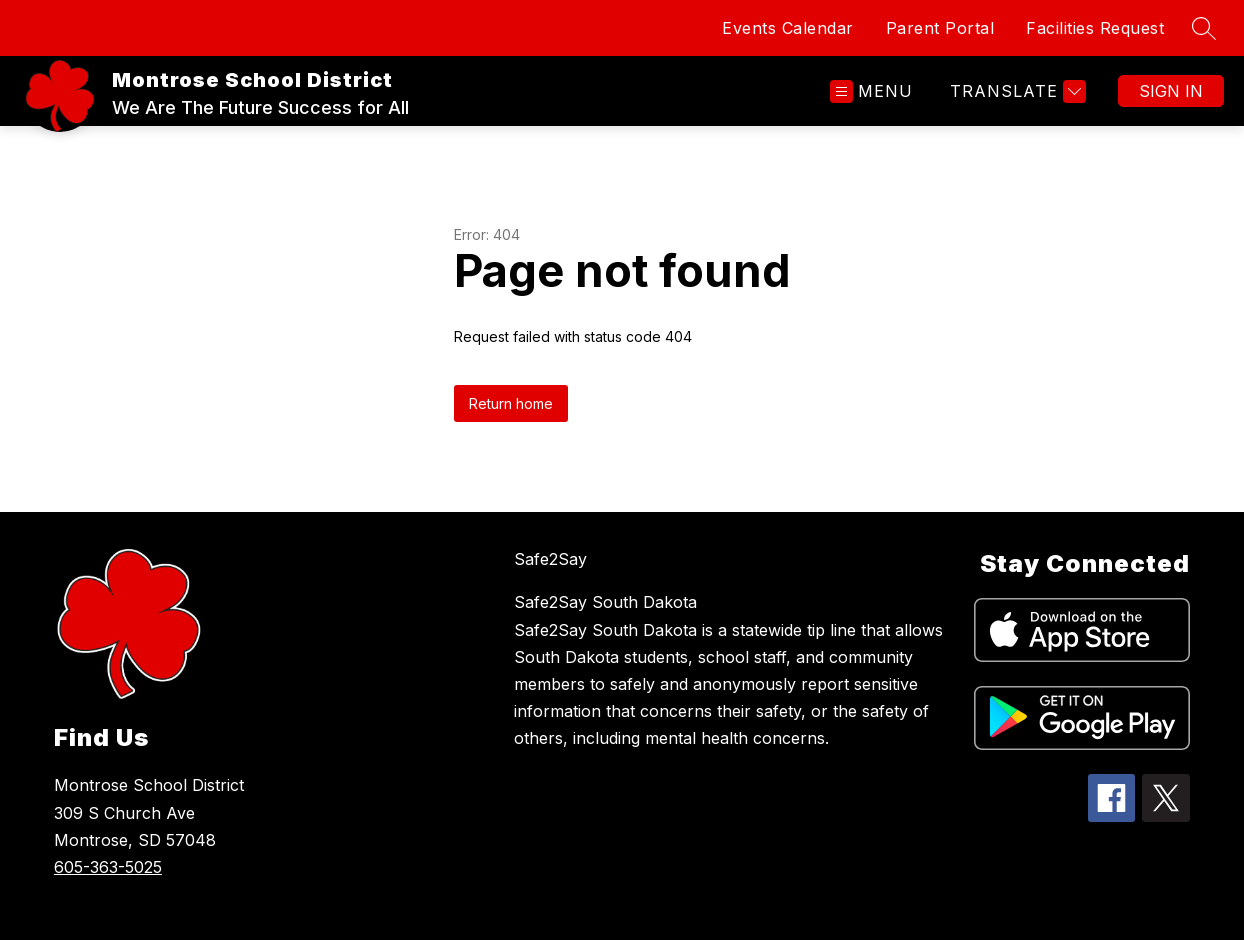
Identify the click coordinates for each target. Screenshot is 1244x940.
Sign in (1171, 91)
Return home (511, 403)
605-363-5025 (108, 867)
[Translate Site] (1015, 91)
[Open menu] (871, 91)
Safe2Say (550, 559)
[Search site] (1204, 28)
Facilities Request (1095, 28)
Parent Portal (940, 28)
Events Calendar (788, 28)
